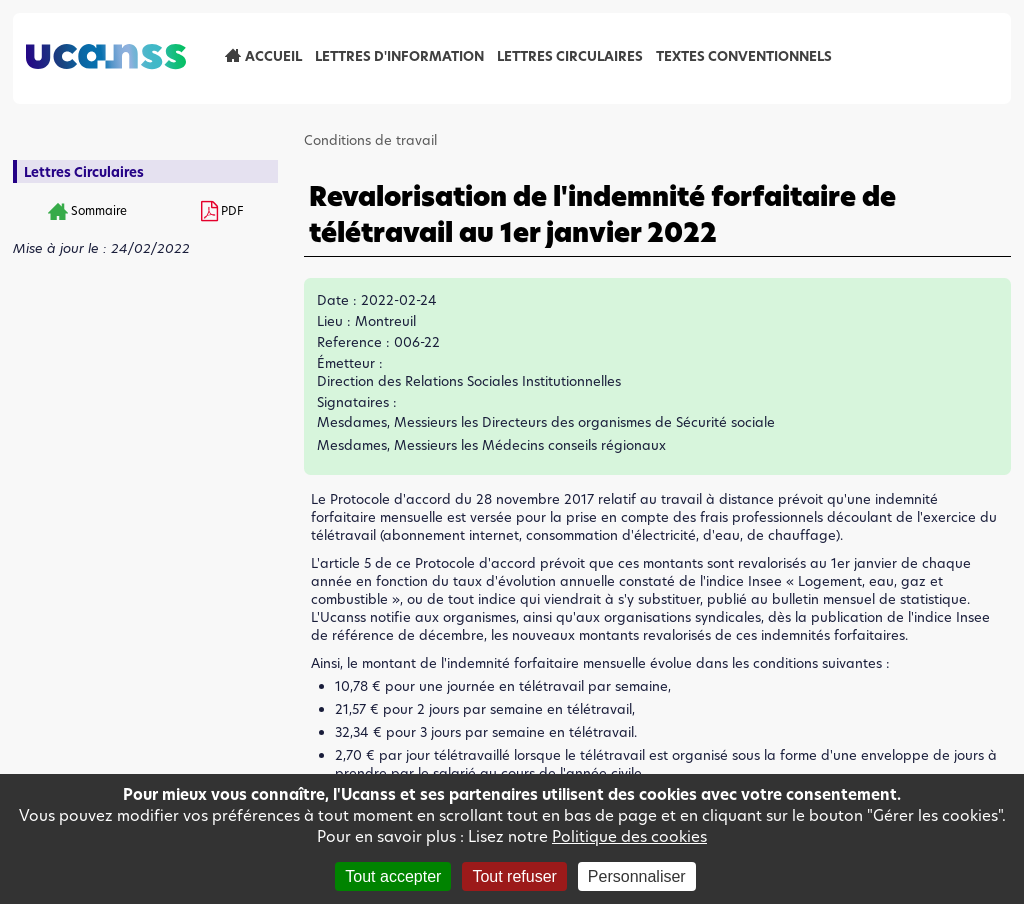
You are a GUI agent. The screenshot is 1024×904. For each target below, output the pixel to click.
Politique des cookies (629, 836)
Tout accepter (393, 876)
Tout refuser (514, 876)
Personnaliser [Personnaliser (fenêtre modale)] (637, 876)
